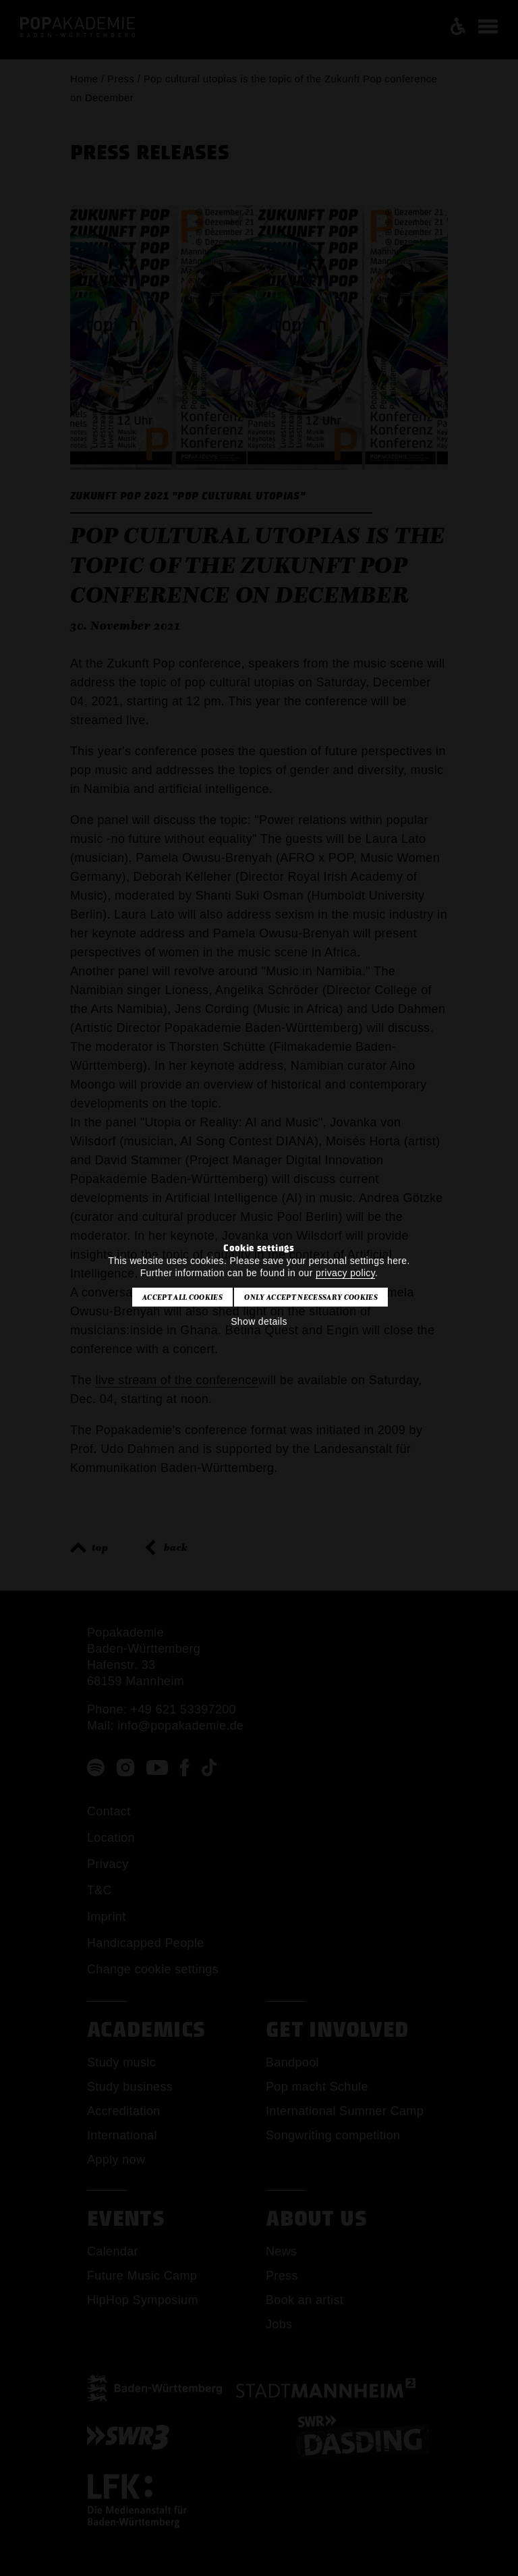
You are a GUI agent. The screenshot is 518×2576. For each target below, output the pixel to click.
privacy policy (345, 1272)
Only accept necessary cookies (310, 1297)
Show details (259, 1321)
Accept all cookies (182, 1297)
